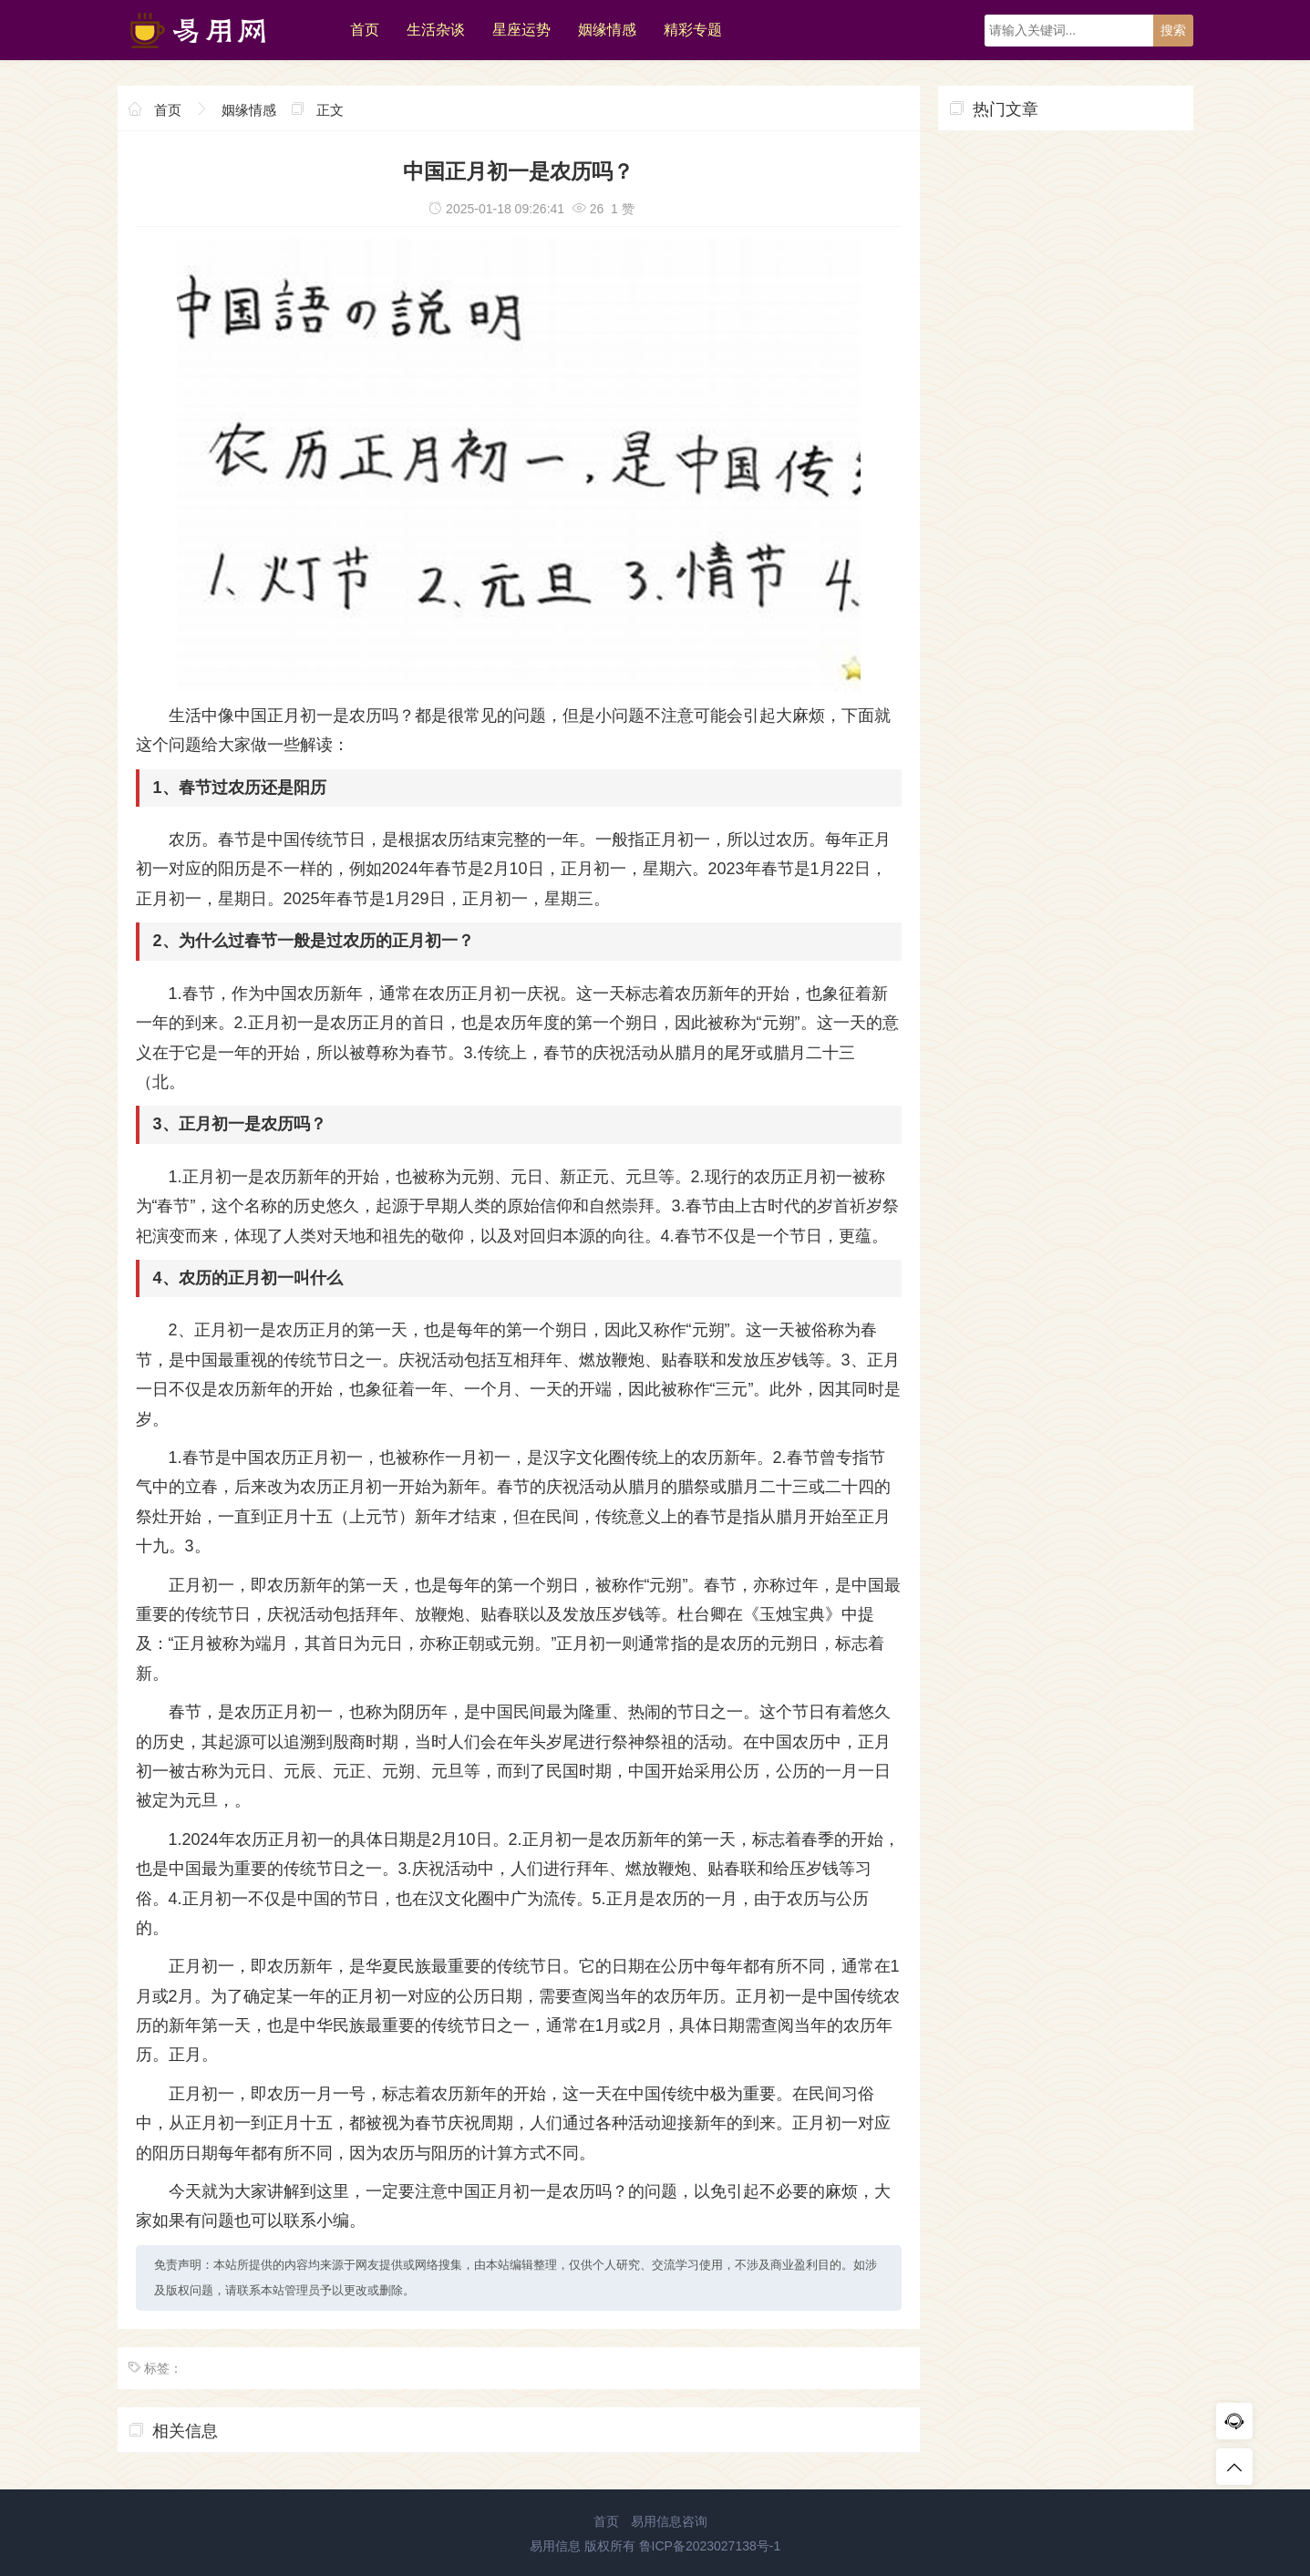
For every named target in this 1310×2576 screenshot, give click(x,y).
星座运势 (521, 29)
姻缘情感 (607, 29)
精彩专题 (693, 29)
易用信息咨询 (669, 2521)
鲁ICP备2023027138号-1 (710, 2546)
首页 (364, 29)
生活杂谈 (436, 29)
